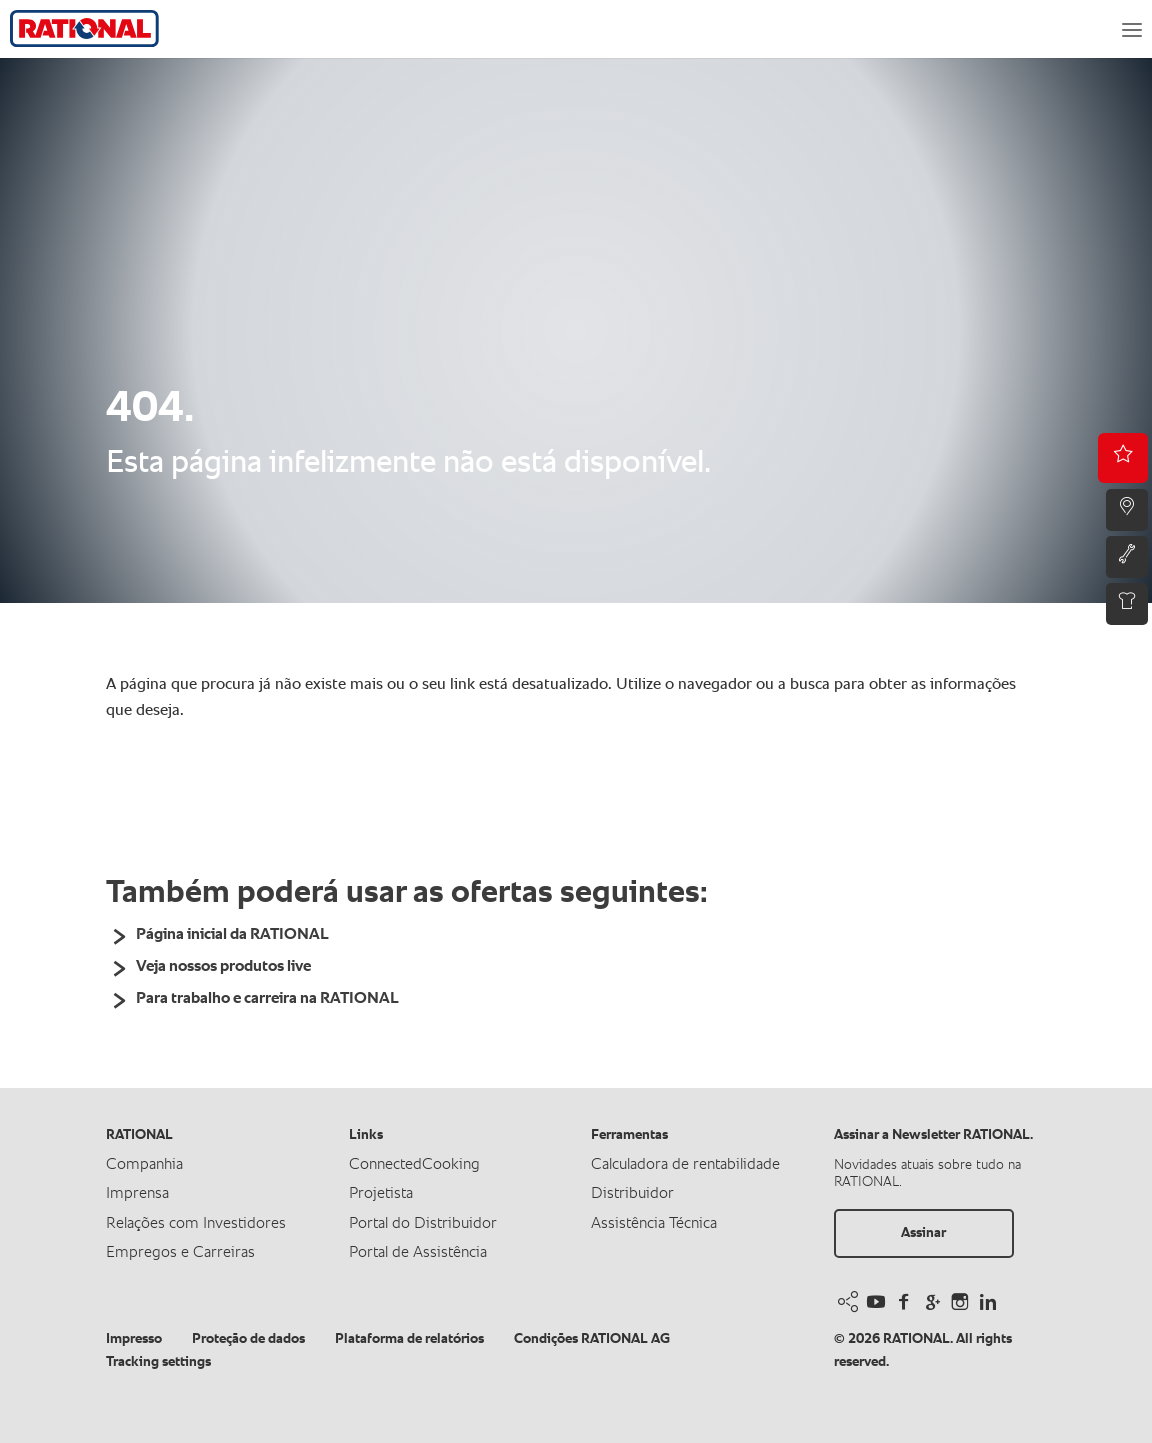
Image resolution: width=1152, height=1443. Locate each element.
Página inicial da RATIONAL (232, 935)
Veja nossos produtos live (223, 967)
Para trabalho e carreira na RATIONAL (267, 999)
